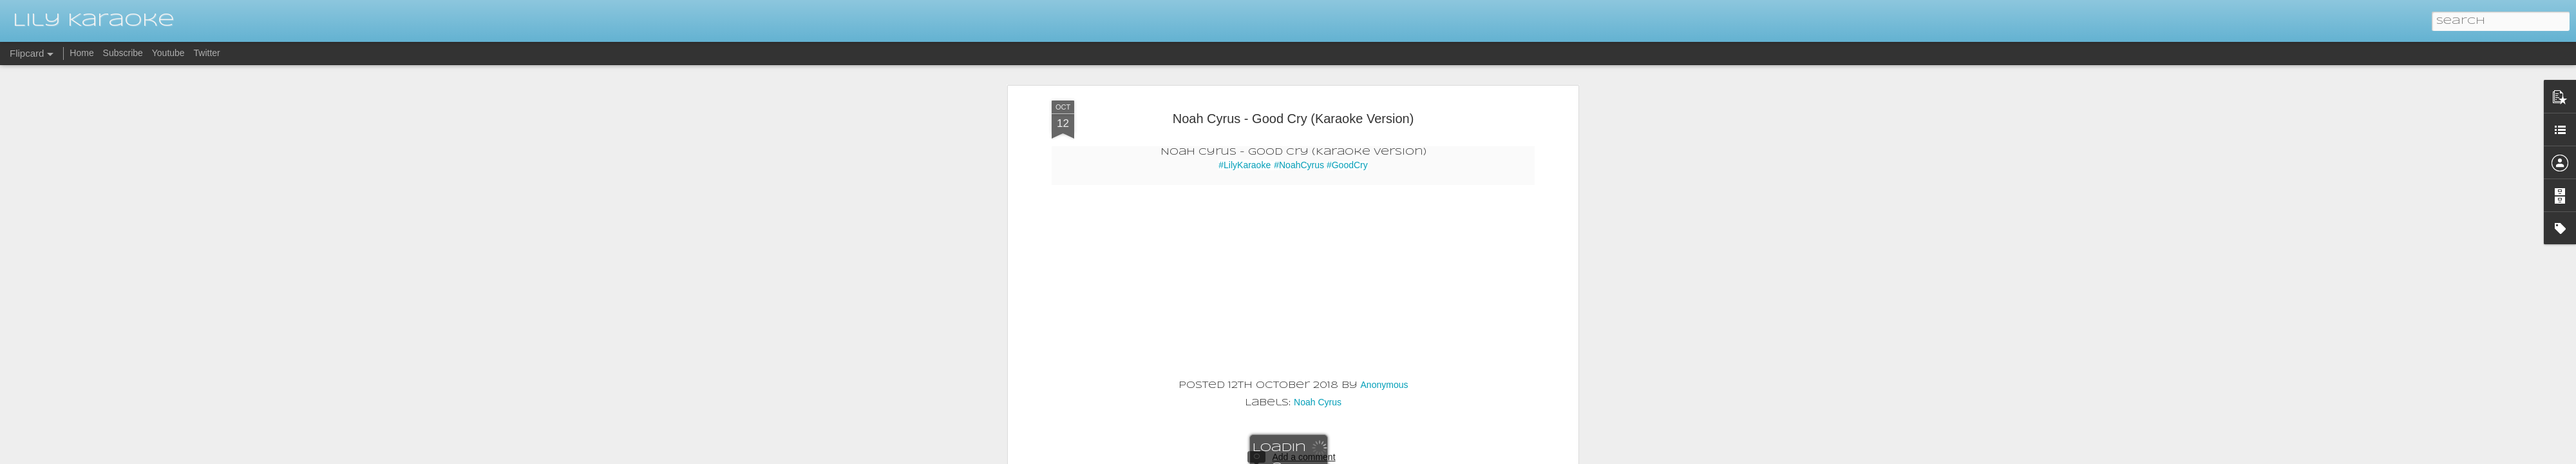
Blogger (1386, 456)
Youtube (168, 53)
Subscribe (123, 53)
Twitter (207, 53)
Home (81, 53)
